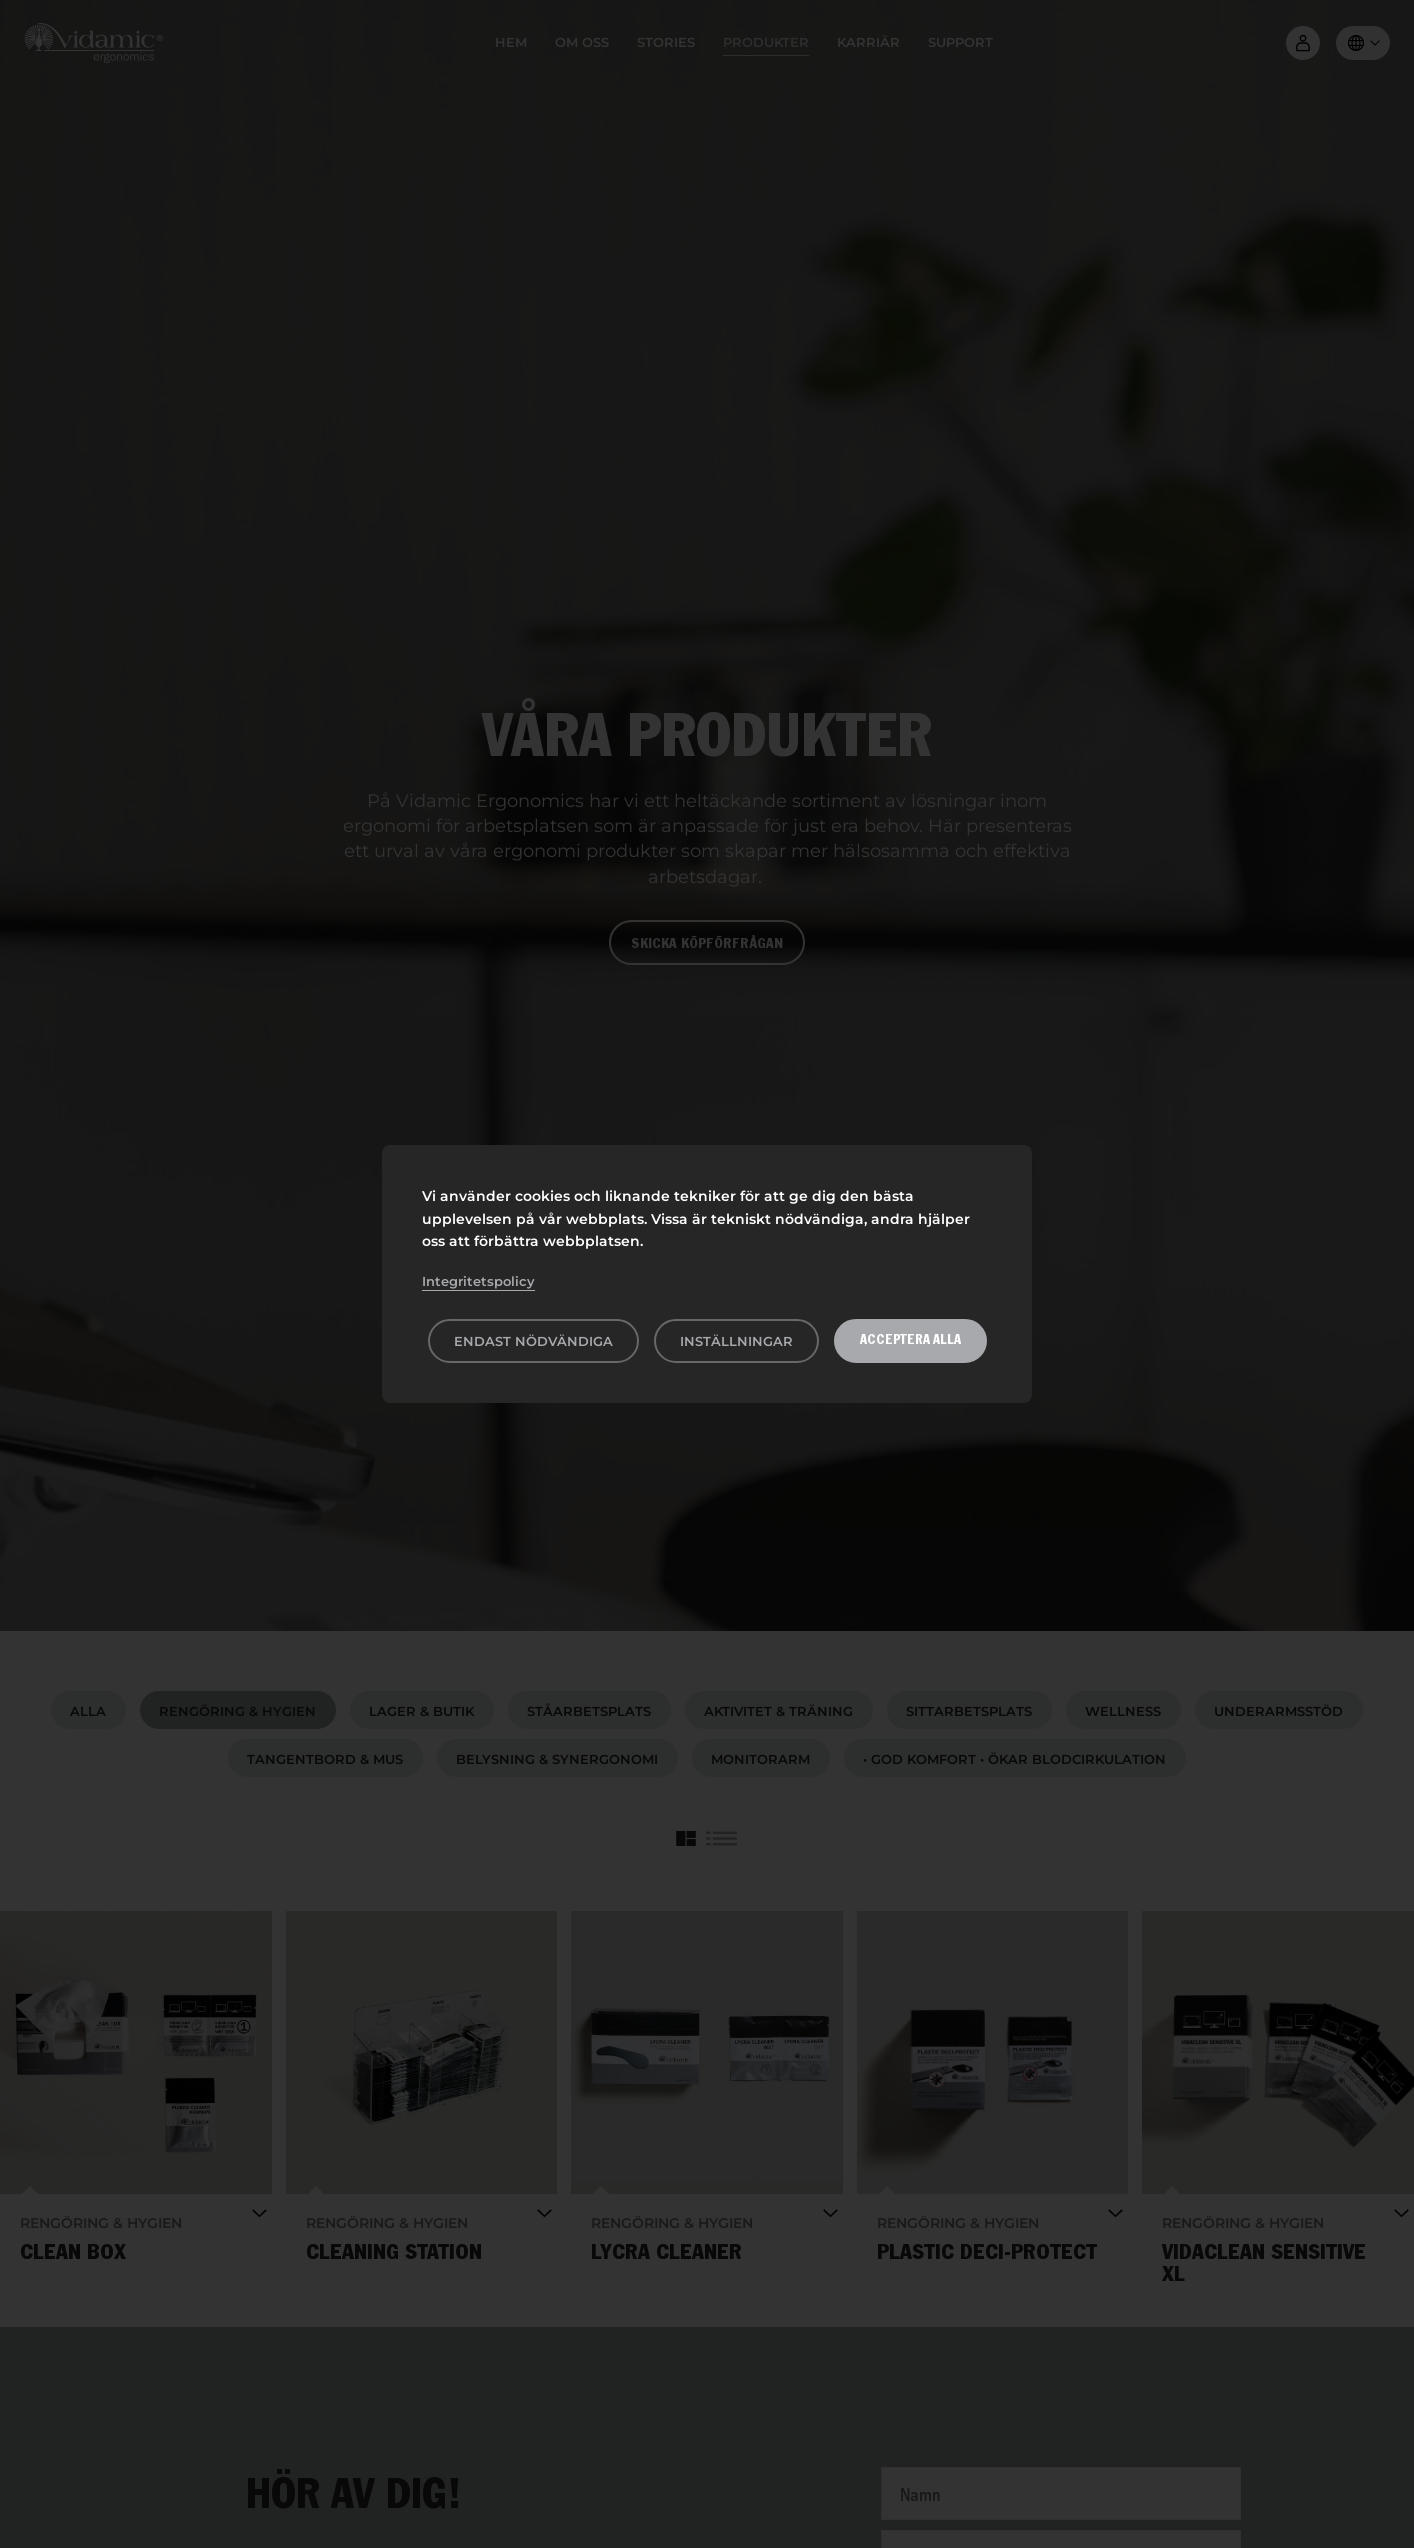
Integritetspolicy (478, 1281)
